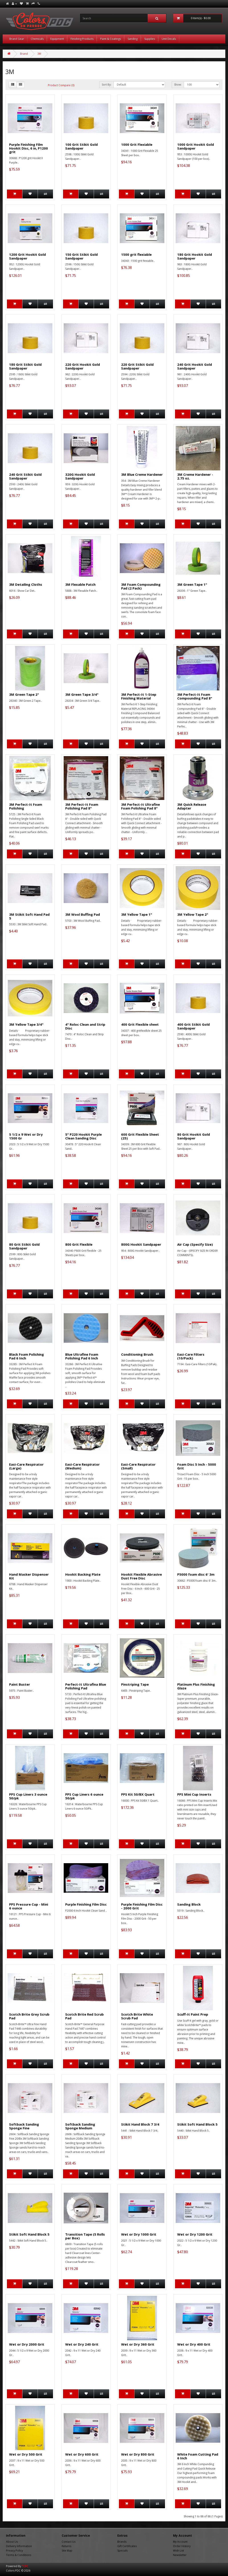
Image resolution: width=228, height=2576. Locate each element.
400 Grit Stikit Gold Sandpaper (193, 1026)
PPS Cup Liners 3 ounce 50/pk (28, 1796)
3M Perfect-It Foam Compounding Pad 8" (194, 696)
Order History (182, 2546)
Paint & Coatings (110, 39)
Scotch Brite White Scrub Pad (137, 2016)
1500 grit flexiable (136, 254)
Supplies (149, 39)
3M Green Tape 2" (24, 694)
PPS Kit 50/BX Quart (138, 1794)
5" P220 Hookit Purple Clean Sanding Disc (83, 1136)
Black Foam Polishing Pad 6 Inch (26, 1356)
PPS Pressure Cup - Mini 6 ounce (28, 1906)
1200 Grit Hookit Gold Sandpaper (27, 256)
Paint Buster (19, 1684)
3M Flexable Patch (80, 584)
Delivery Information (19, 2546)
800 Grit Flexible (78, 1244)
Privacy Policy (14, 2550)
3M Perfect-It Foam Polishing (25, 806)
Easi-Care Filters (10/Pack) (190, 1356)
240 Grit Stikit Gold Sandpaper (25, 476)
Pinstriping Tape (135, 1684)
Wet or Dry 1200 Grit (194, 2234)
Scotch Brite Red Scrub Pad (84, 2016)
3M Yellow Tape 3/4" (26, 1024)
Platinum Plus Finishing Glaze (196, 1686)
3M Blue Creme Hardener (142, 474)
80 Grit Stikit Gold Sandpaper (24, 1246)
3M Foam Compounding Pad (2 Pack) (141, 586)
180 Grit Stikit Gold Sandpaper (25, 366)
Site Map (67, 2550)
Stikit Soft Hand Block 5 (197, 2124)
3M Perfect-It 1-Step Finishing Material (138, 696)
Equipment (57, 39)
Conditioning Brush (137, 1354)
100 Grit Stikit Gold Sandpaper (81, 146)
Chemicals (37, 39)
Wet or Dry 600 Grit (81, 2454)
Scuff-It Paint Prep (192, 2014)
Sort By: (106, 84)
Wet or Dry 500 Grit (25, 2454)
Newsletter (180, 2555)
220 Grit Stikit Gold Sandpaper (137, 366)
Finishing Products (82, 39)
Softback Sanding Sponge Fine (24, 2126)
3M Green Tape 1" (192, 584)
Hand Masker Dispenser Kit (29, 1576)
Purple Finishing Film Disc (86, 1904)
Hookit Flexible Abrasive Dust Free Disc (141, 1576)
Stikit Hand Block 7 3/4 (140, 2124)
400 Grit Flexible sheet (140, 1024)
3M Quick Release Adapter (191, 806)
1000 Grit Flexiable (136, 144)
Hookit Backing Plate (82, 1574)
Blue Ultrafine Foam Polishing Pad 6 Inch (81, 1356)
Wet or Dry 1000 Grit (138, 2234)
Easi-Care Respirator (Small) (138, 1466)
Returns (66, 2546)
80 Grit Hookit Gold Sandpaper (193, 1136)
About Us (12, 2542)
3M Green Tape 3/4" (81, 694)
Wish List (178, 2550)
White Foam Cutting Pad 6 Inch (197, 2456)
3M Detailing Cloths (25, 584)
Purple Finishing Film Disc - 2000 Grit (142, 1906)
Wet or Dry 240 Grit (81, 2344)
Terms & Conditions (18, 2555)
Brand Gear (16, 39)
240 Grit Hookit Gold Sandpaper (194, 366)
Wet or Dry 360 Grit (137, 2344)
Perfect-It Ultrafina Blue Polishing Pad (85, 1686)
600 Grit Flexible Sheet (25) (140, 1136)
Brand (24, 54)
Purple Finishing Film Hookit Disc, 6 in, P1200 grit (28, 148)
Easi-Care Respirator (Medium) (82, 1466)
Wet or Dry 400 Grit (193, 2344)
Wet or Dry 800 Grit (137, 2454)
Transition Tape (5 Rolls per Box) (85, 2236)
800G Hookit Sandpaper (141, 1244)
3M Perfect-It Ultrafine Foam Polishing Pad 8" (140, 806)
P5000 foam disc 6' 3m (195, 1574)
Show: (177, 84)
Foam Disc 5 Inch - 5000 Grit (196, 1466)
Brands (121, 2542)
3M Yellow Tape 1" (136, 914)
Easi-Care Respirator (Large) (26, 1466)
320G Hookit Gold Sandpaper (80, 476)
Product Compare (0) (61, 85)
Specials (122, 2550)
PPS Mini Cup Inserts (194, 1794)
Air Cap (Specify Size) (195, 1244)
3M (39, 54)
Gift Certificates (127, 2546)
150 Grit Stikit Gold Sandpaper (81, 256)
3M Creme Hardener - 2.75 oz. (195, 476)
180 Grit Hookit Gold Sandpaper (194, 256)
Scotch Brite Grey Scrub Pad (29, 2016)
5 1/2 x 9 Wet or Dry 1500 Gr (26, 1136)
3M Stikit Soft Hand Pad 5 (29, 916)
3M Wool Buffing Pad (82, 914)
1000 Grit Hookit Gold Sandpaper (195, 146)
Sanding (133, 39)
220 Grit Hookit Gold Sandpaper (82, 366)
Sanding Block (189, 1904)
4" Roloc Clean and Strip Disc (85, 1026)
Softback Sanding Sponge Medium (80, 2126)
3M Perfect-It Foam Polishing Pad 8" (81, 806)
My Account (180, 2542)
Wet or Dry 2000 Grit (26, 2344)
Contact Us (68, 2542)
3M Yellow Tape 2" (192, 914)
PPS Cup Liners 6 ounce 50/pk (84, 1796)
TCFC (25, 2566)
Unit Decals (169, 39)
